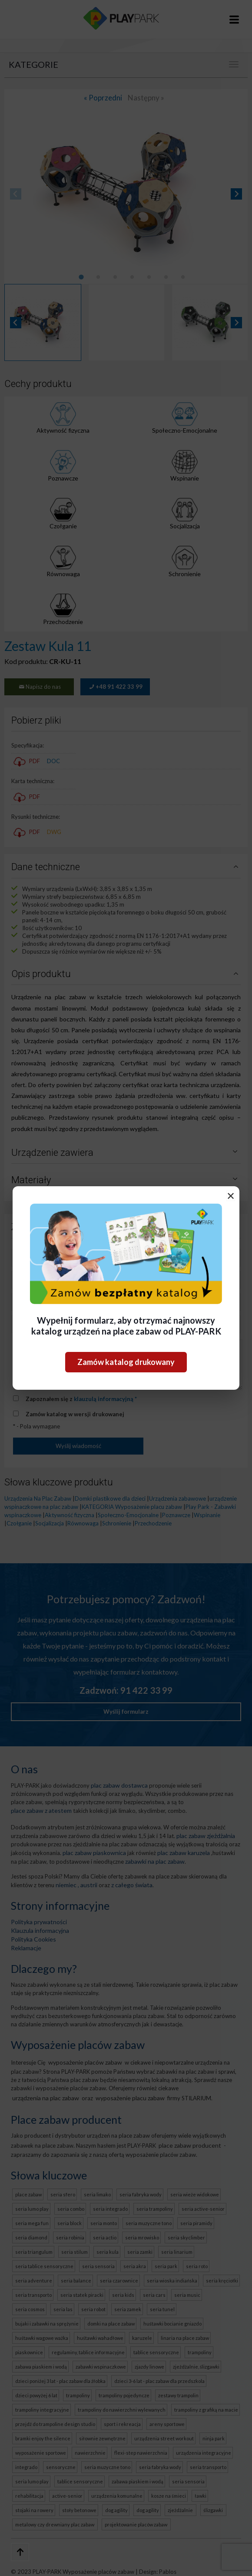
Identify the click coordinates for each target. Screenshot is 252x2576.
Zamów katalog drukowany (126, 1362)
